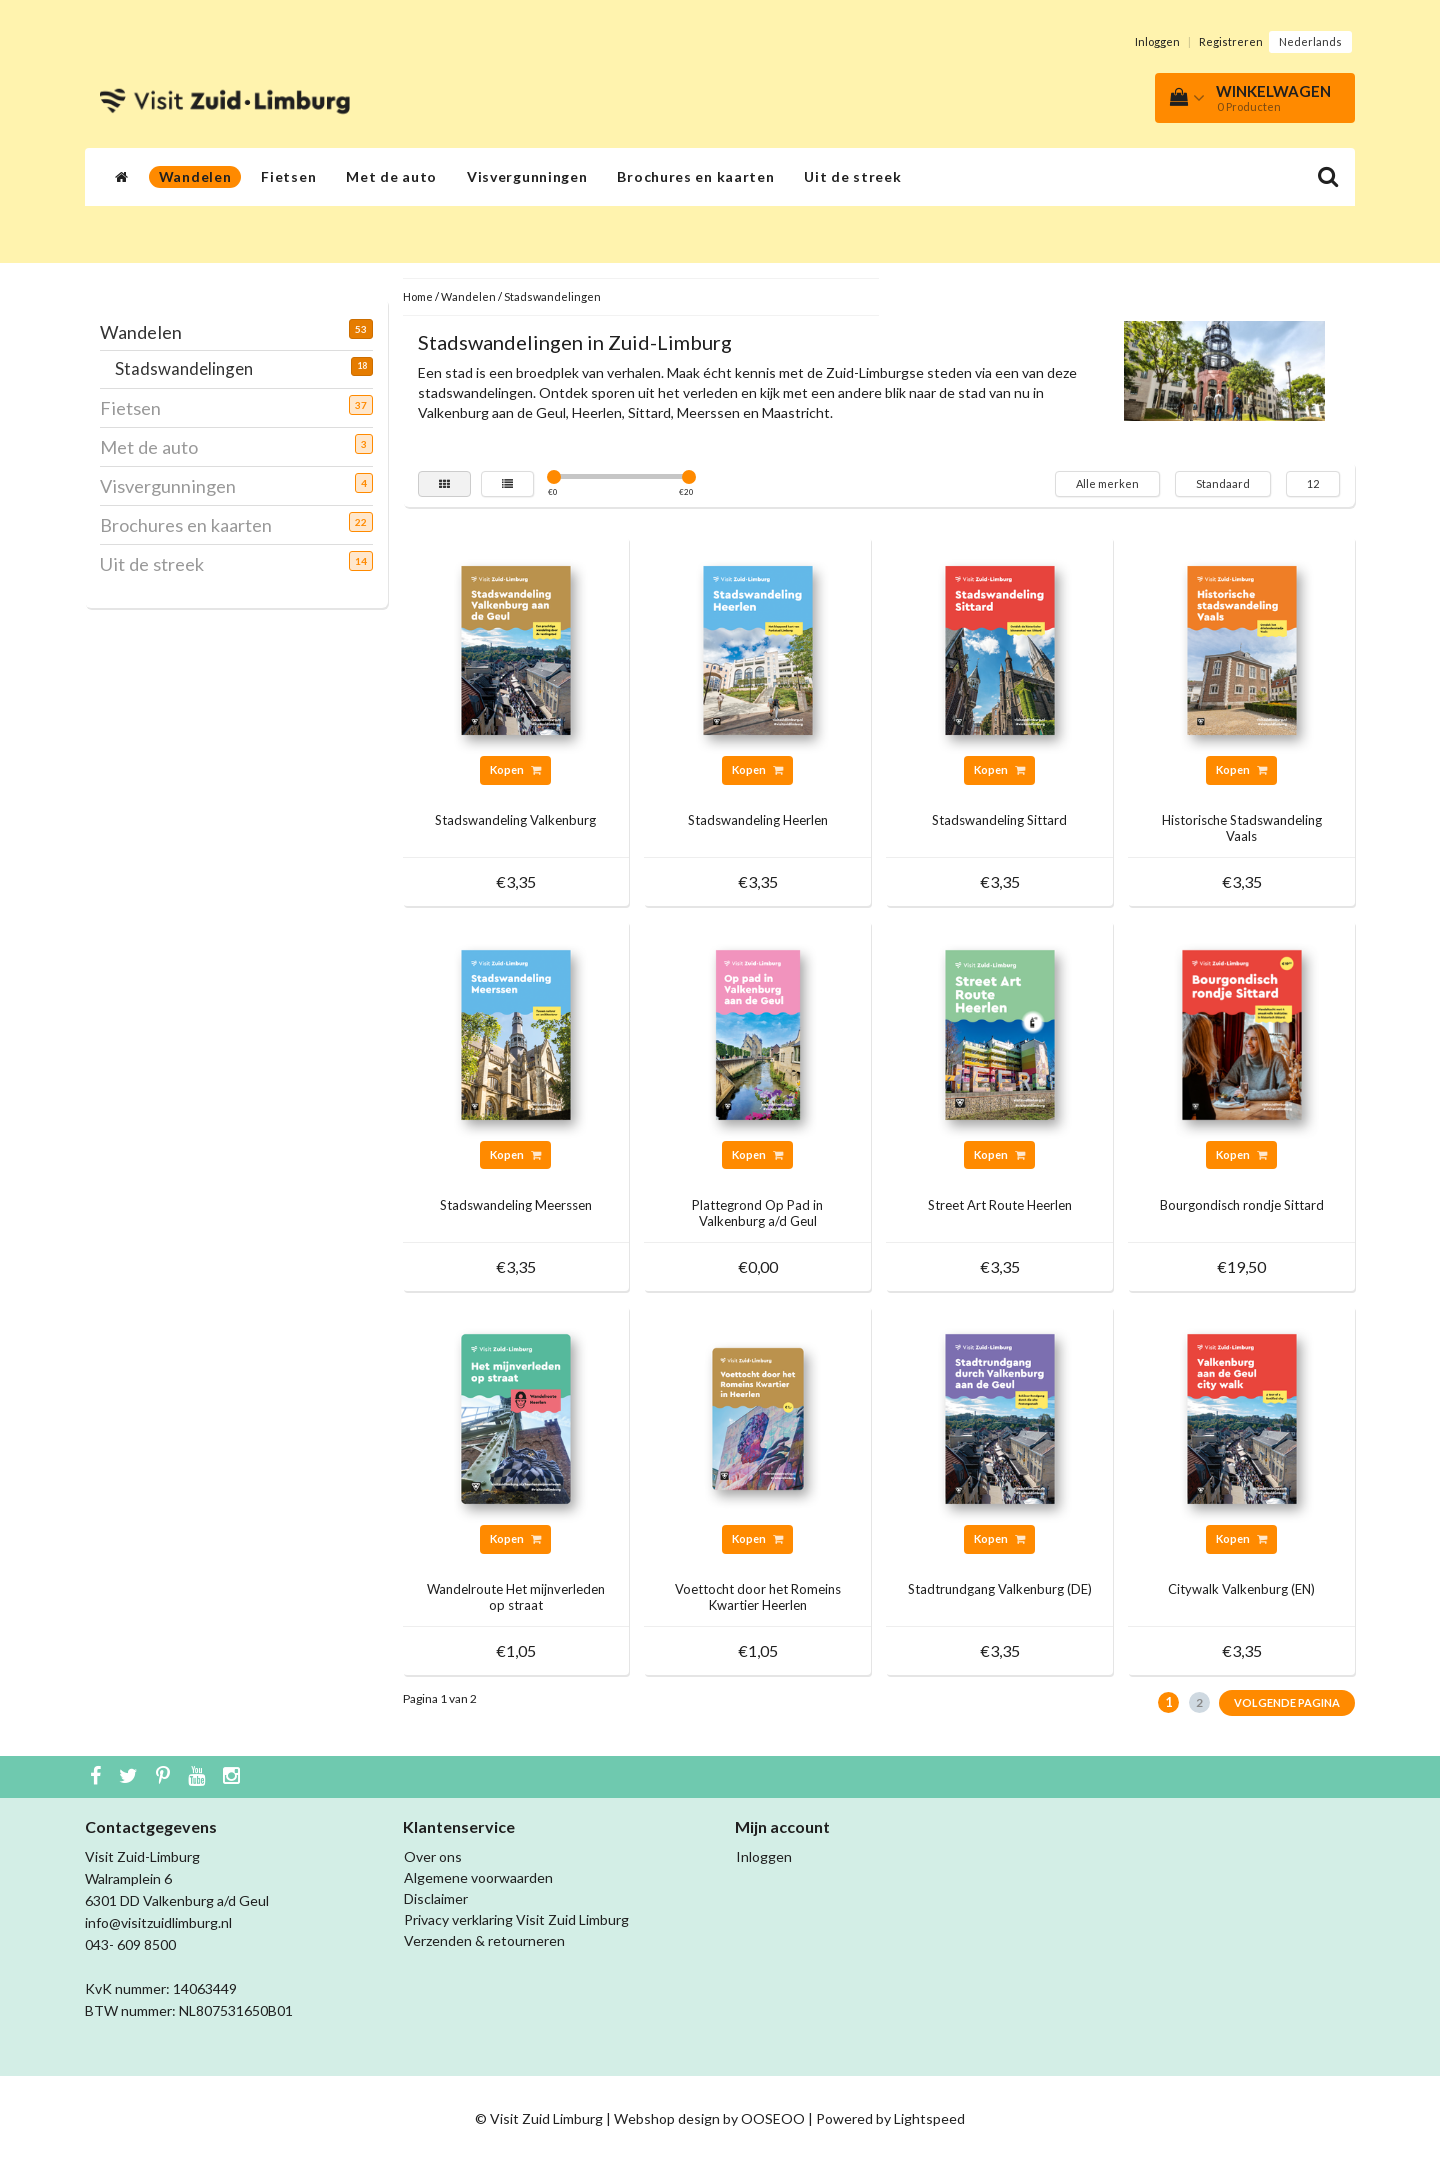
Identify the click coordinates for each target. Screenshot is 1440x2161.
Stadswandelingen (191, 368)
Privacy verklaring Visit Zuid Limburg (516, 1919)
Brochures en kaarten (695, 176)
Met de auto (391, 176)
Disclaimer (436, 1898)
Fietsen (288, 176)
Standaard (1223, 483)
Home (418, 296)
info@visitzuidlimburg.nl (158, 1922)
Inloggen (1157, 41)
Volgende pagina (1287, 1702)
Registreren (1231, 41)
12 (1313, 483)
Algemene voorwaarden (478, 1877)
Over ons (433, 1856)
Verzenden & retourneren (484, 1940)
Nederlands (1310, 41)
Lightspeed (929, 2118)
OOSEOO (773, 2118)
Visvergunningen (527, 176)
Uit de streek (852, 176)
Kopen (515, 769)
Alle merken (1107, 483)
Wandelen (195, 176)
